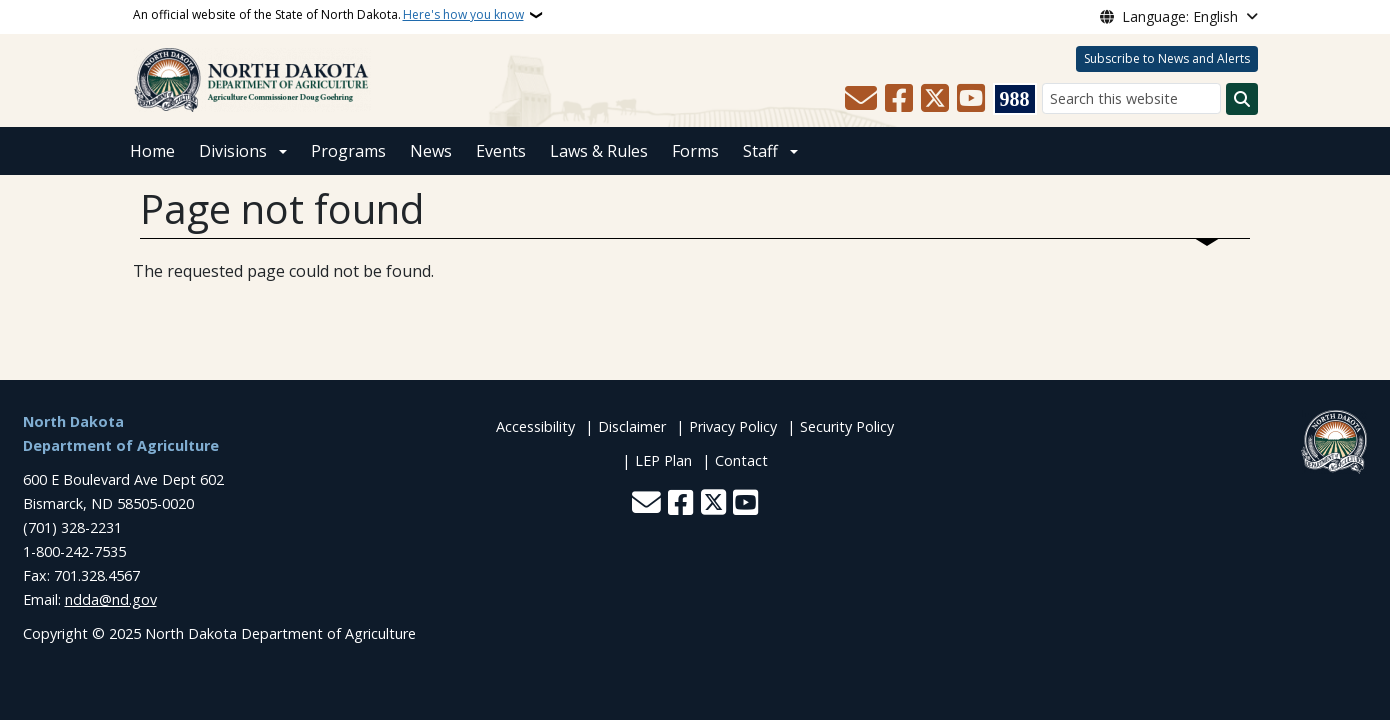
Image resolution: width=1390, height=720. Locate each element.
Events (501, 151)
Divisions (233, 151)
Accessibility (535, 426)
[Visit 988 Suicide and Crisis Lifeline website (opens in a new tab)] (1015, 99)
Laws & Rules (599, 151)
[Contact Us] (861, 99)
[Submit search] (1242, 99)
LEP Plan (663, 460)
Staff (760, 151)
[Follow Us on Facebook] (899, 99)
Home (152, 151)
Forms (695, 151)
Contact (741, 460)
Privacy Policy (733, 426)
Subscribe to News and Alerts (1167, 58)
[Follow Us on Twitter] (935, 99)
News (431, 151)
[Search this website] (1131, 98)
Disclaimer (632, 426)
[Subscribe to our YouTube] (971, 99)
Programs (348, 151)
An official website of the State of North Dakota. (328, 15)
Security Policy (847, 426)
